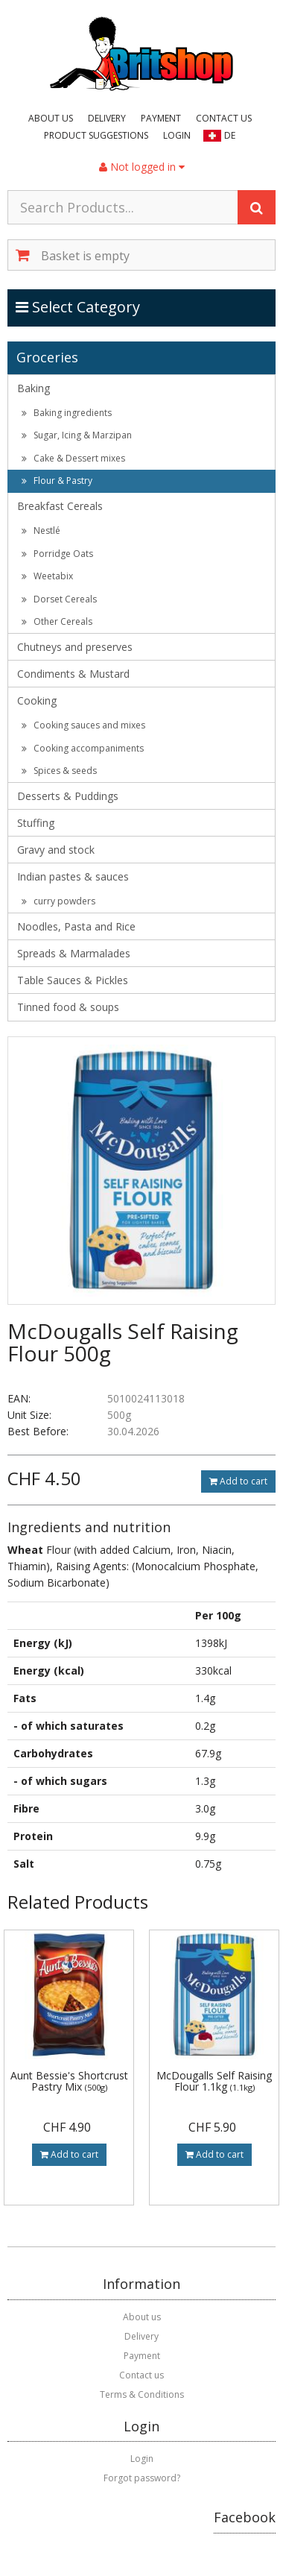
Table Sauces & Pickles (72, 980)
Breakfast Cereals (60, 506)
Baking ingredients (67, 412)
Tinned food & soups (68, 1007)
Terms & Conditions (142, 2394)
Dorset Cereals (59, 599)
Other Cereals (57, 621)
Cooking (37, 700)
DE (229, 135)
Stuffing (35, 823)
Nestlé (41, 530)
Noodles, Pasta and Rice (76, 926)
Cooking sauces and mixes (83, 725)
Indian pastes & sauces (73, 876)
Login (177, 135)
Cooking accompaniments (83, 748)
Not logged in (142, 167)
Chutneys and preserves (75, 647)
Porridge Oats (57, 553)
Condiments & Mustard (73, 674)
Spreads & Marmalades (73, 953)
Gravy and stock (56, 850)
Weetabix (47, 576)
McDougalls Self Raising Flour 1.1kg (214, 2081)
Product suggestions (96, 135)
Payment (161, 118)
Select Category (78, 306)
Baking (33, 388)
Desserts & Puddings (67, 796)
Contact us (224, 118)
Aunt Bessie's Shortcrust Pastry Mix (69, 2081)
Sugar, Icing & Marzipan (77, 435)
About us (50, 118)
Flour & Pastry (57, 480)
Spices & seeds (59, 770)
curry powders (58, 901)
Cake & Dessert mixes (73, 458)
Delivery (107, 118)
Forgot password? (142, 2478)
